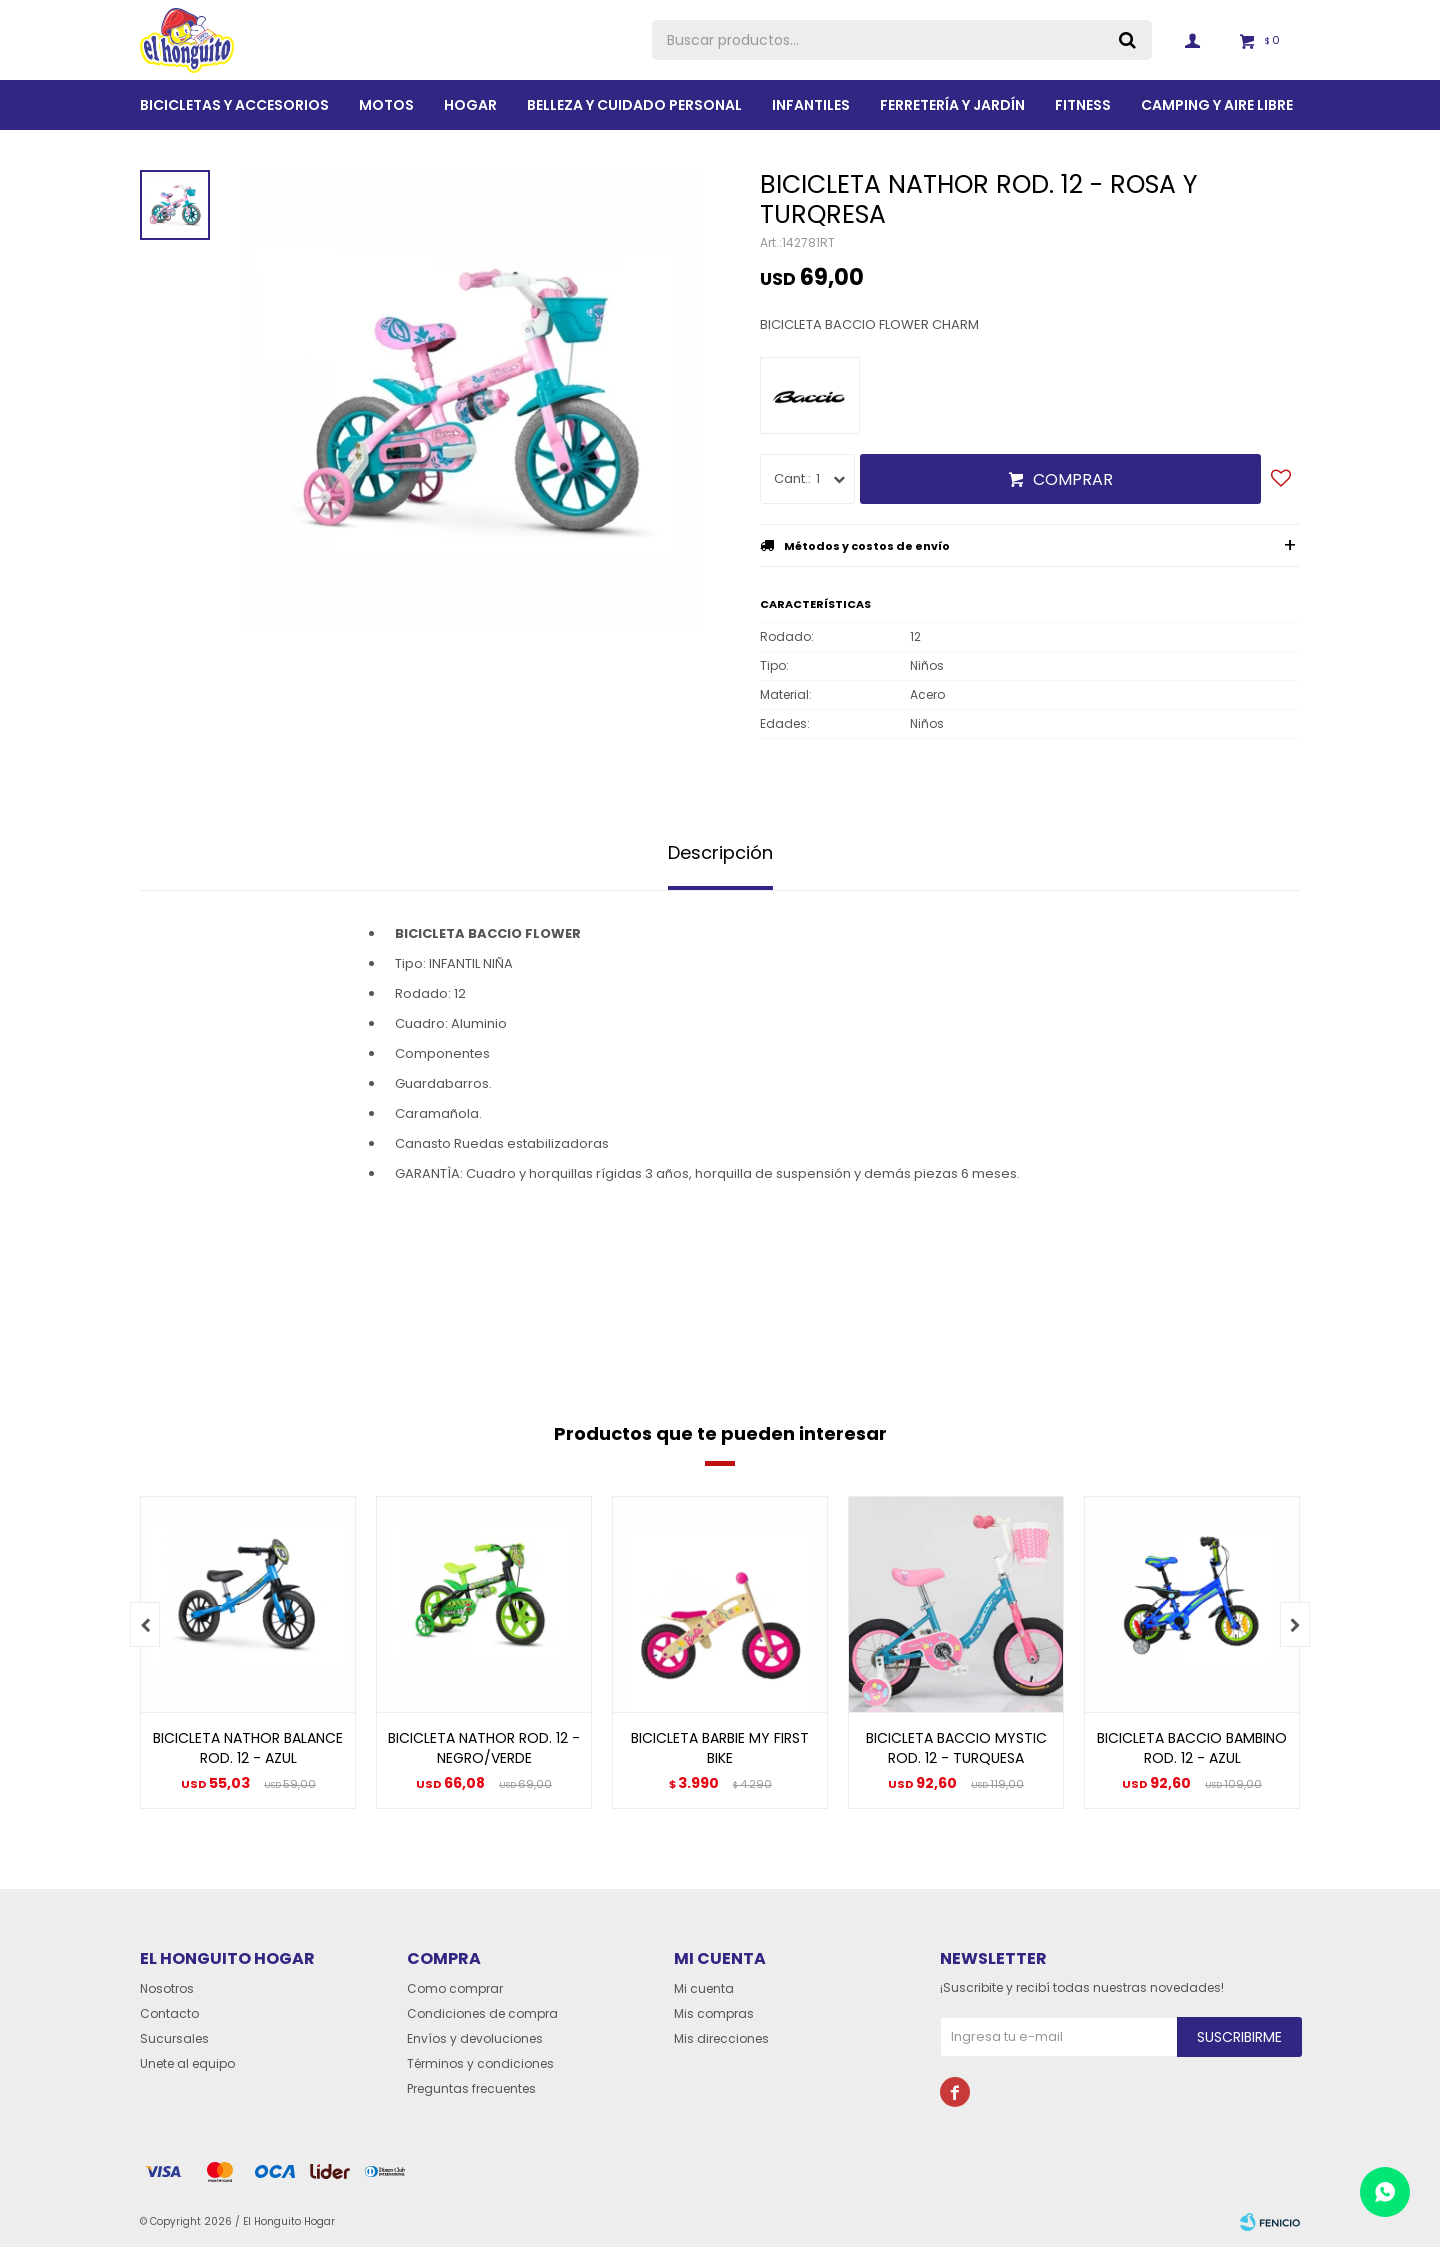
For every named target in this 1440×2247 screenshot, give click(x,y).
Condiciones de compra (482, 2013)
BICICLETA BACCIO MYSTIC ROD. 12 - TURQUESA (956, 1748)
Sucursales (174, 2038)
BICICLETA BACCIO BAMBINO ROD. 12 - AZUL (1192, 1748)
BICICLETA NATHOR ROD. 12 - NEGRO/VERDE (484, 1748)
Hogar (470, 105)
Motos (386, 105)
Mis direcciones (721, 2038)
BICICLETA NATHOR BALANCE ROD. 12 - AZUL (248, 1748)
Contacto (169, 2013)
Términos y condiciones (480, 2063)
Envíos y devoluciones (475, 2038)
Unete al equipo (187, 2063)
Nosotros (167, 1988)
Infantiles (811, 105)
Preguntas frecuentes (471, 2088)
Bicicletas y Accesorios (234, 105)
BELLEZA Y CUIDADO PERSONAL (634, 105)
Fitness (1083, 105)
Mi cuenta (704, 1988)
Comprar (1073, 479)
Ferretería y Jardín (952, 105)
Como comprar (455, 1988)
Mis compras (714, 2013)
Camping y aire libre (1217, 105)
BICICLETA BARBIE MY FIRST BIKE (720, 1748)
